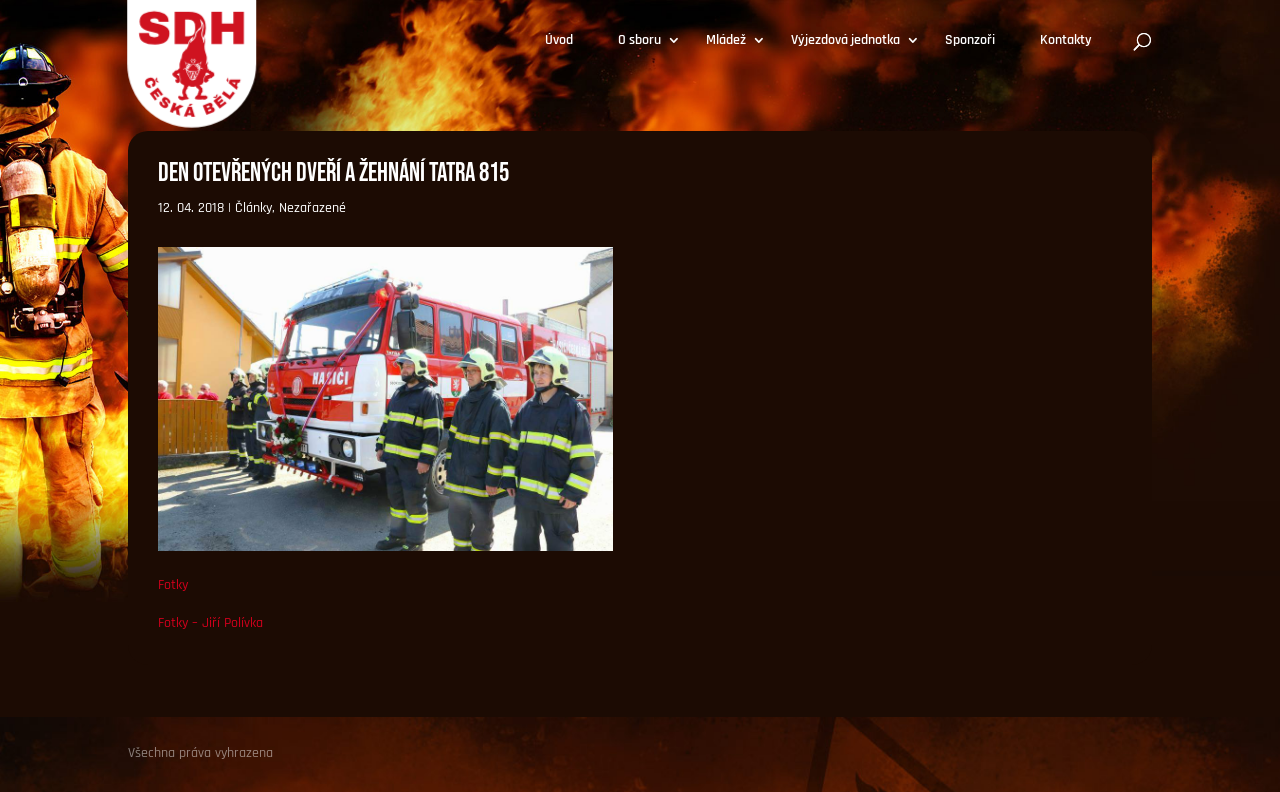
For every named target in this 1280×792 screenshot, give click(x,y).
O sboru (639, 41)
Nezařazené (312, 208)
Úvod (559, 41)
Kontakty (1066, 41)
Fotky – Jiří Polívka (210, 623)
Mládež (726, 41)
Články (253, 208)
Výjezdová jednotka (845, 41)
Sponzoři (970, 41)
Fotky (173, 585)
